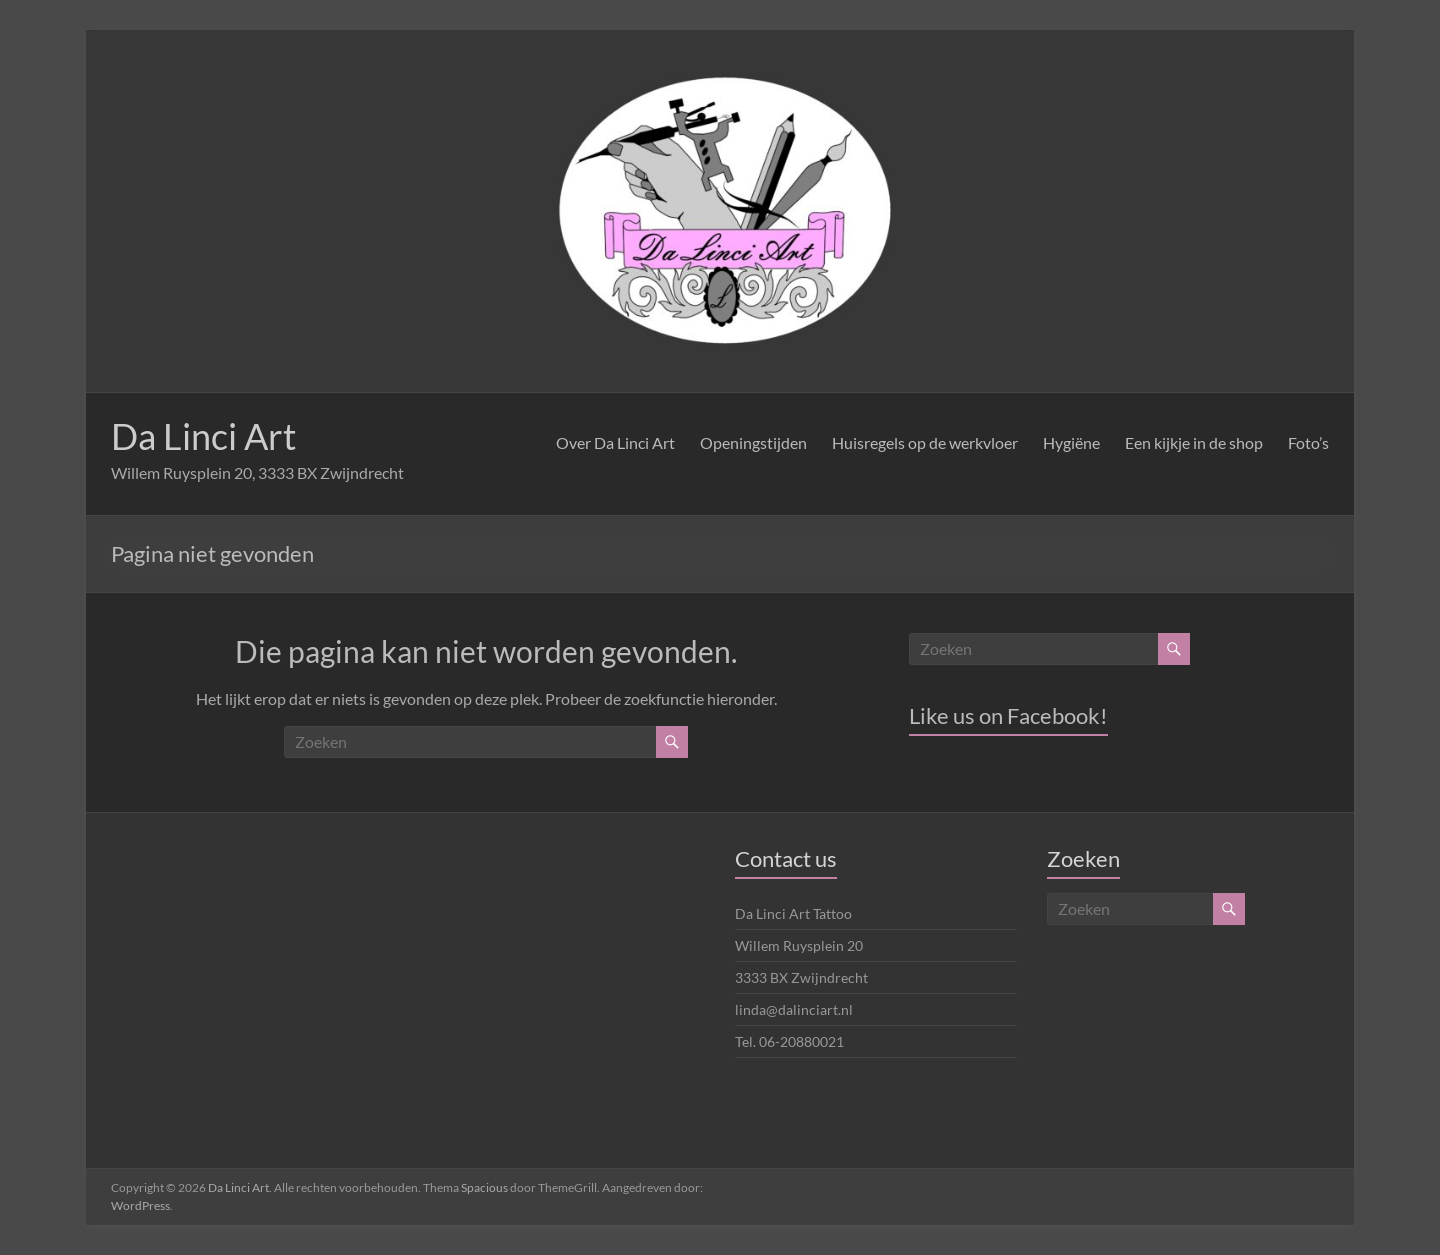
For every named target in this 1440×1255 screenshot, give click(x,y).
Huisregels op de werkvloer (925, 442)
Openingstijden (753, 442)
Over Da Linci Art (615, 442)
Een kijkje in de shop (1194, 442)
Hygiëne (1071, 442)
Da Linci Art (203, 436)
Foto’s (1308, 442)
